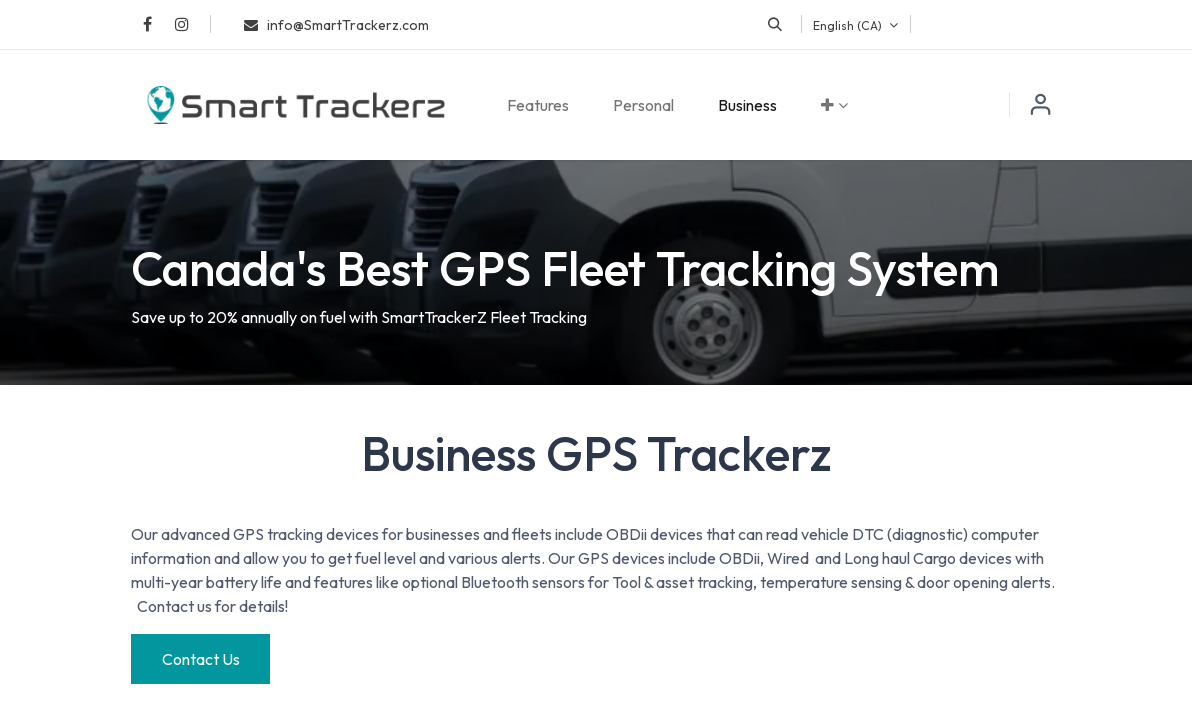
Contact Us (201, 659)
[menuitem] (538, 105)
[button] (775, 24)
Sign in (1041, 105)
